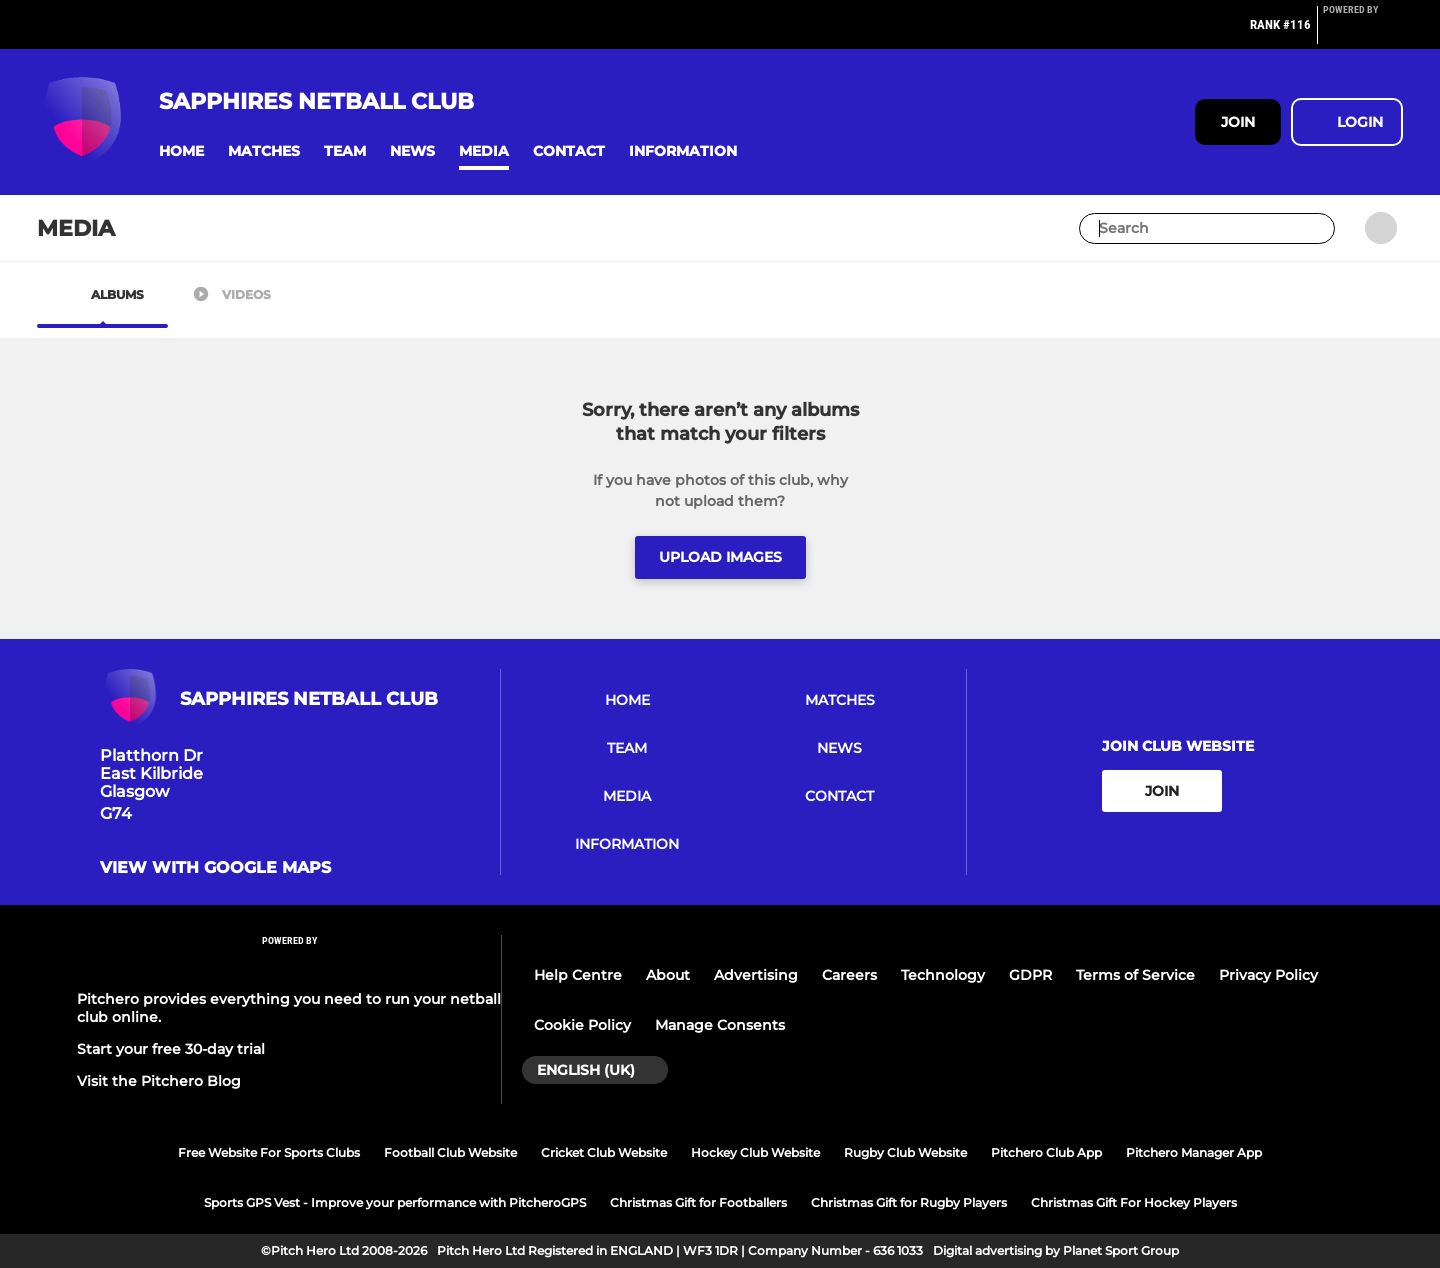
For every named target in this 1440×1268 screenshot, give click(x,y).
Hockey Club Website (755, 1152)
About (668, 975)
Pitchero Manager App (1194, 1152)
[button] (181, 151)
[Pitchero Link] (1363, 33)
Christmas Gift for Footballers (698, 1202)
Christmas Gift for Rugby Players (909, 1202)
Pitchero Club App (1046, 1152)
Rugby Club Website (905, 1152)
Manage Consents (720, 1025)
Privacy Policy (1268, 975)
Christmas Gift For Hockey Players (1134, 1202)
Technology (943, 975)
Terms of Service (1135, 975)
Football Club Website (450, 1152)
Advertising (756, 975)
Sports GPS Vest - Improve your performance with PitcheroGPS (395, 1202)
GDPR (1030, 975)
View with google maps (215, 868)
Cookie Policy (582, 1025)
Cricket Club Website (604, 1152)
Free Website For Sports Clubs (269, 1152)
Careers (849, 975)
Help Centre (578, 975)
